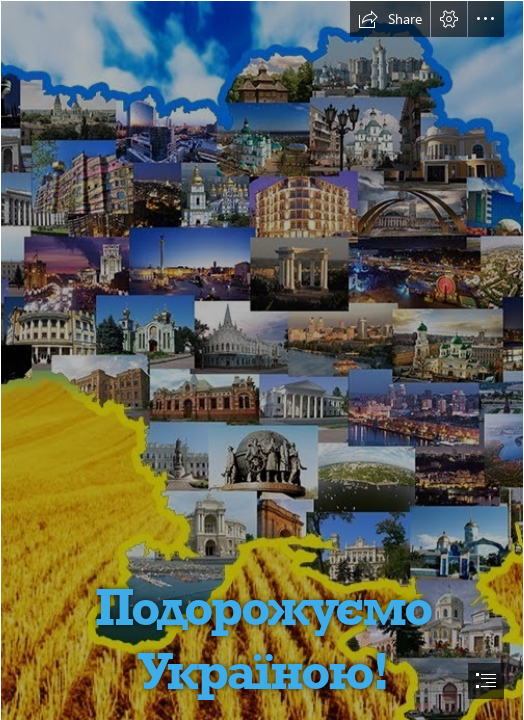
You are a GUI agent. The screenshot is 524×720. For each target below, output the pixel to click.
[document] (262, 360)
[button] (390, 19)
